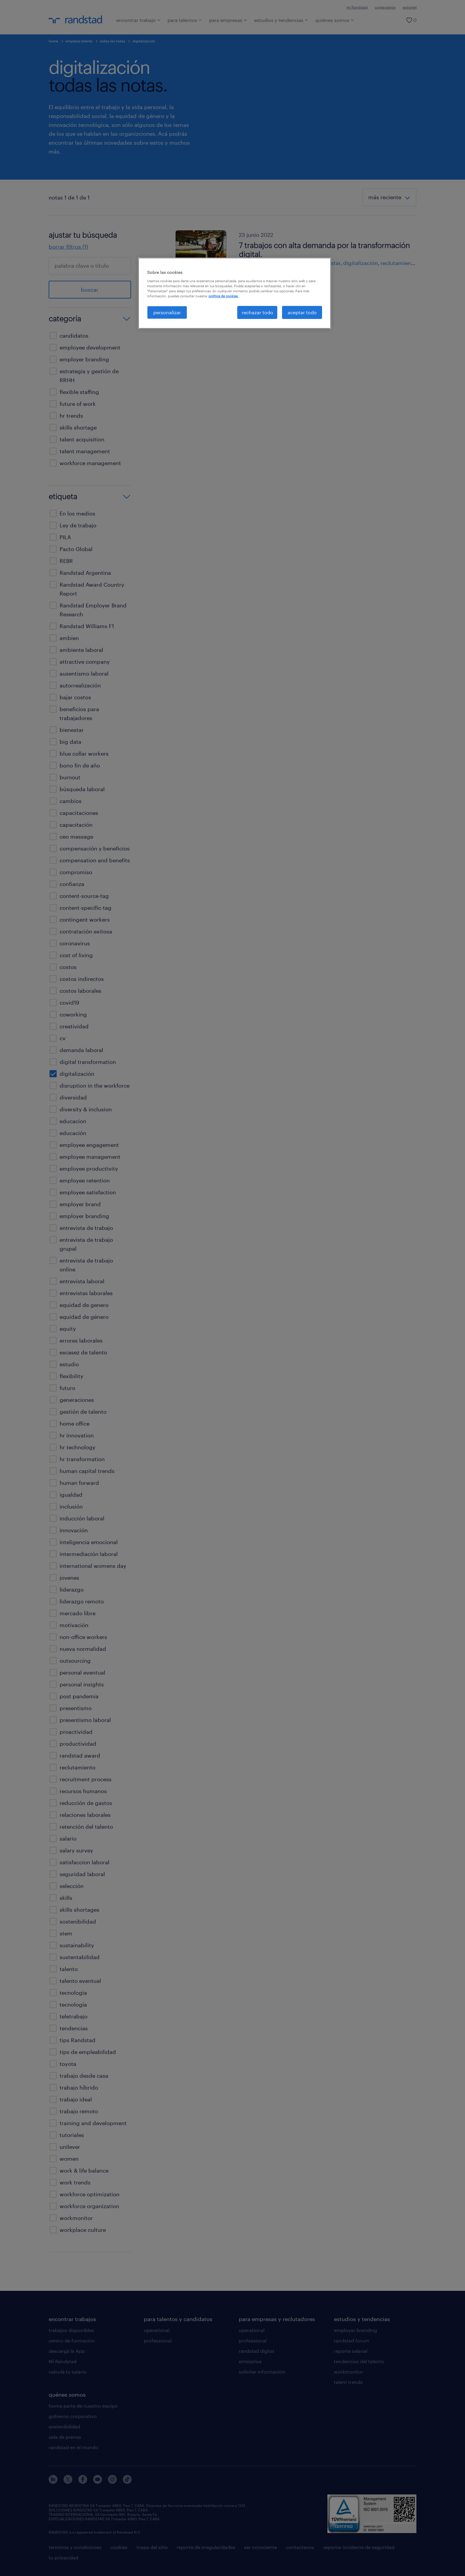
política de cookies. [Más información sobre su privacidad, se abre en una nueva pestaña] (223, 296)
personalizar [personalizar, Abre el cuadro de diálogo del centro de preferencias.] (167, 312)
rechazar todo (257, 312)
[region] (234, 293)
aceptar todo (302, 312)
